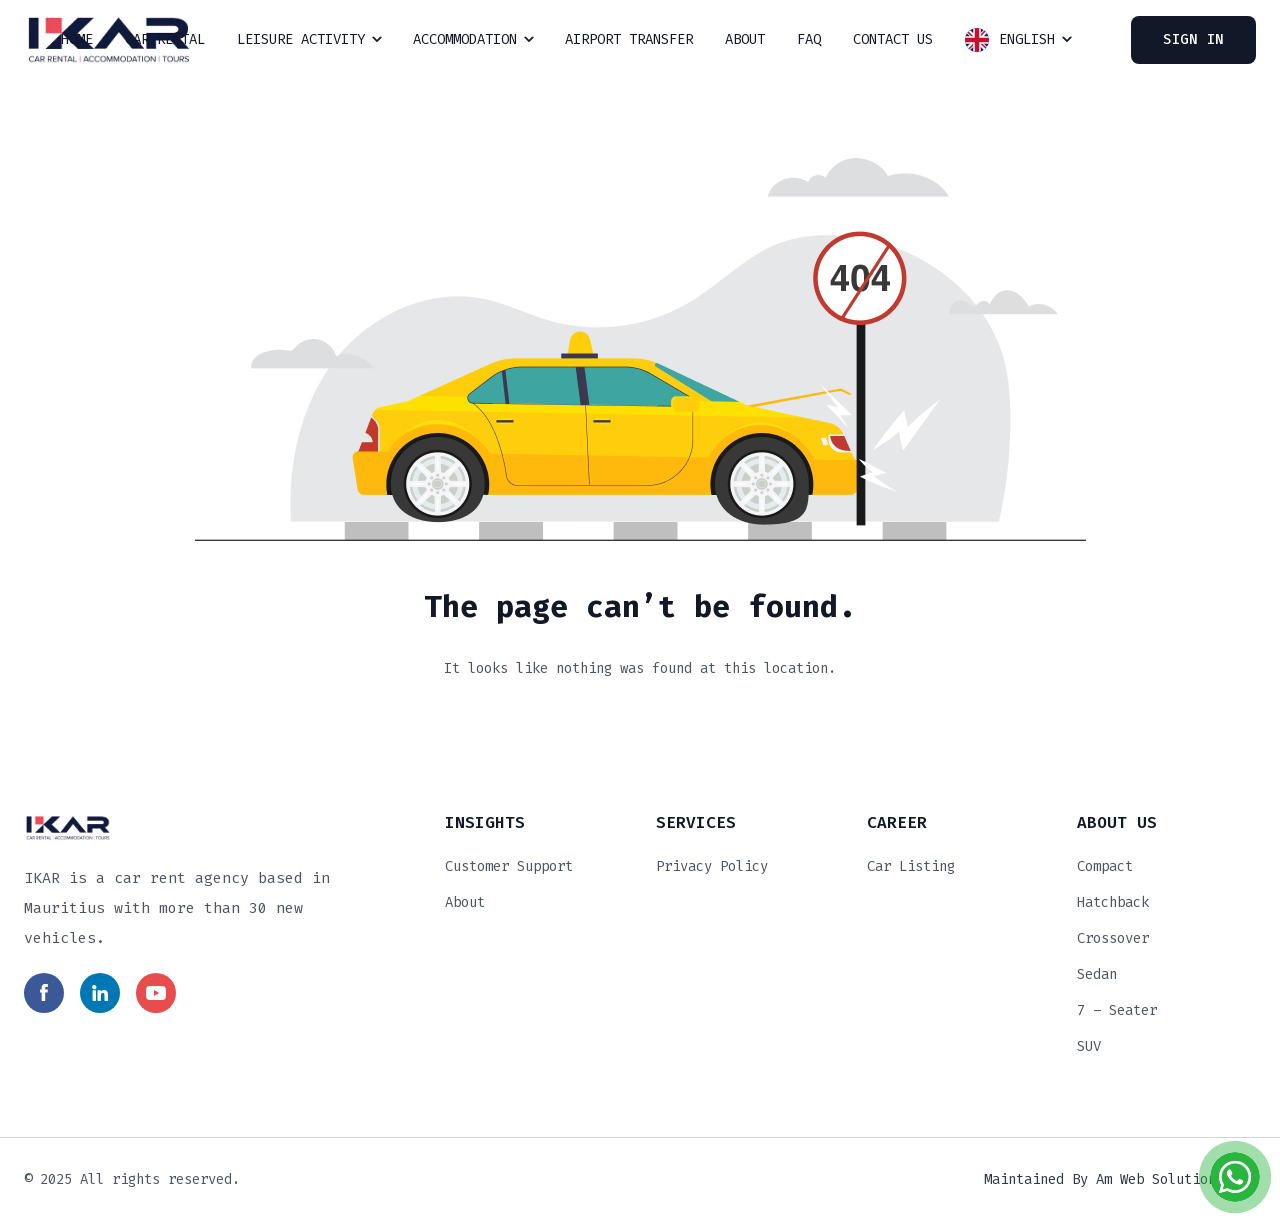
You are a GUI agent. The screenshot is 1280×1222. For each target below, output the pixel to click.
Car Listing (911, 866)
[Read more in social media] (44, 993)
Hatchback (1113, 902)
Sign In (1193, 39)
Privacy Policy (712, 866)
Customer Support (509, 866)
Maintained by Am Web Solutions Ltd (1120, 1179)
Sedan (1097, 974)
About (465, 902)
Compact (1105, 866)
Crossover (1113, 938)
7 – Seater (1117, 1010)
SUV (1089, 1046)
